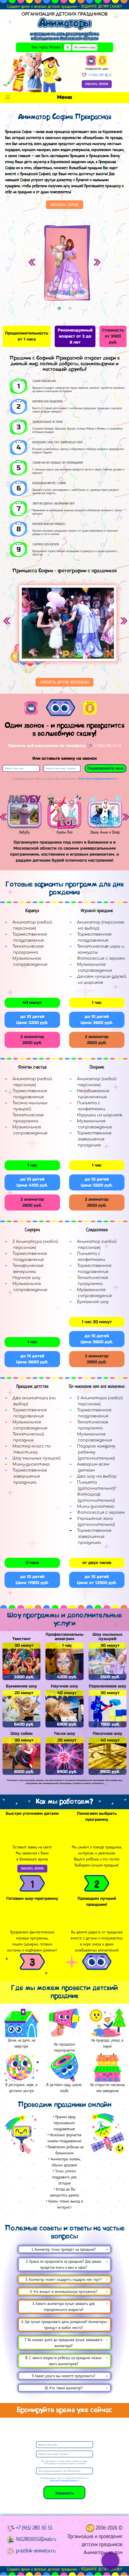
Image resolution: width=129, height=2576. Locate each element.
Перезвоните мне (105, 768)
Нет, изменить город (84, 47)
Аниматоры (64, 24)
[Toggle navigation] (8, 97)
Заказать (64, 2493)
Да (67, 47)
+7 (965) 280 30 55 (100, 75)
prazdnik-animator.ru (36, 2550)
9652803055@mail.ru (36, 2539)
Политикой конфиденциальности (98, 778)
